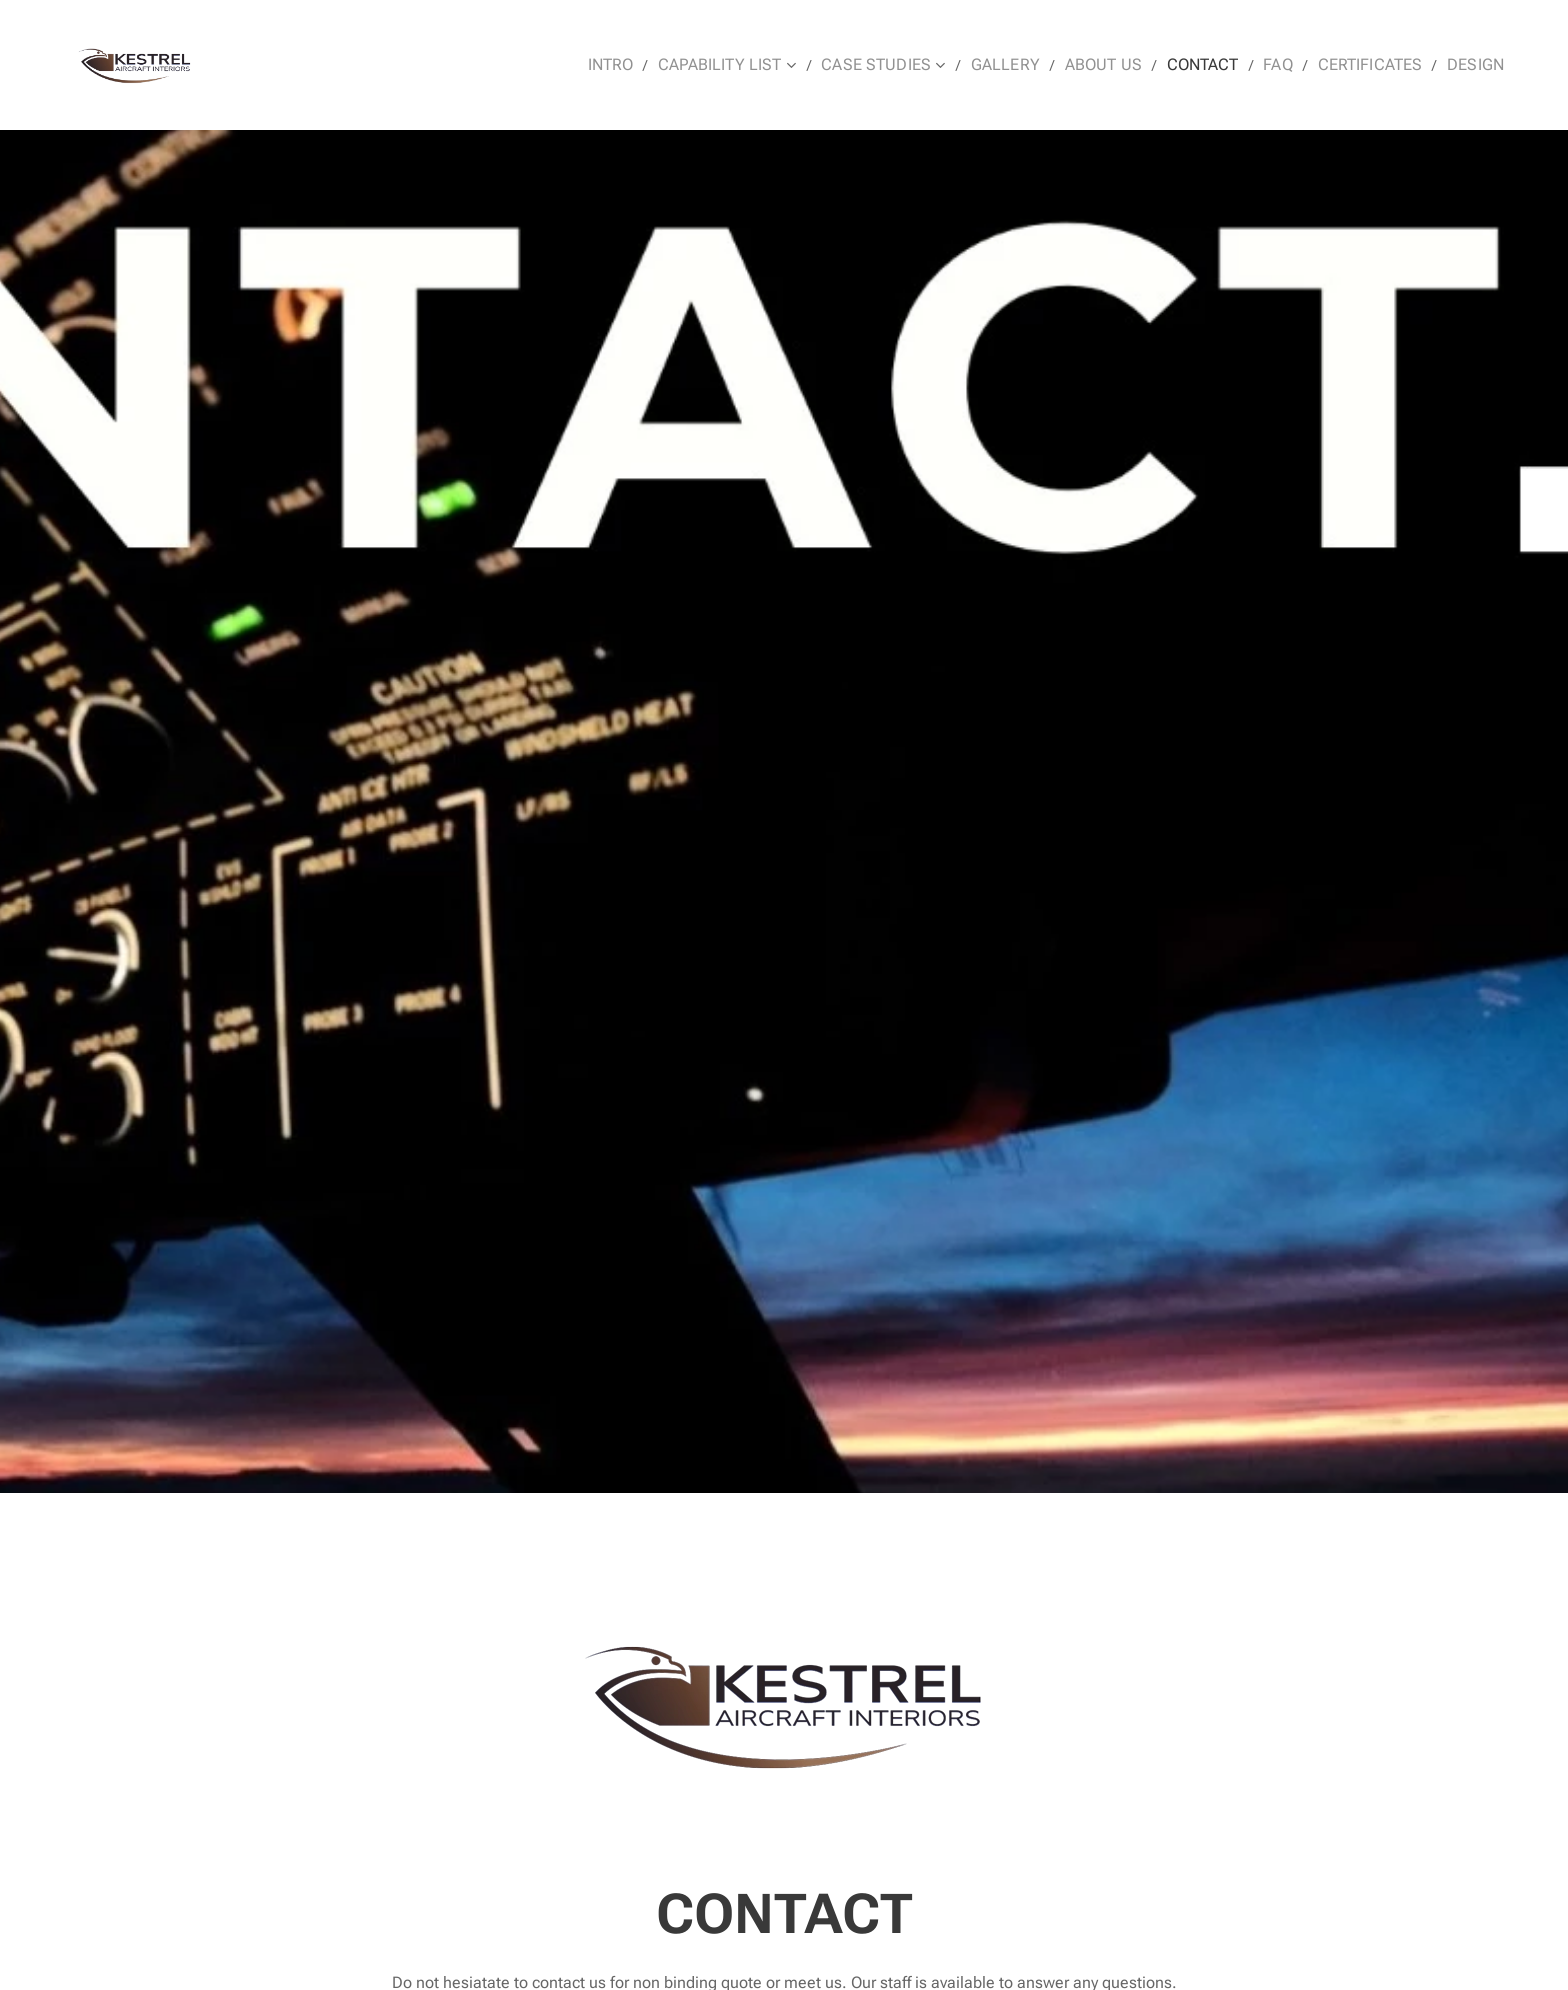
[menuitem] (664, 65)
